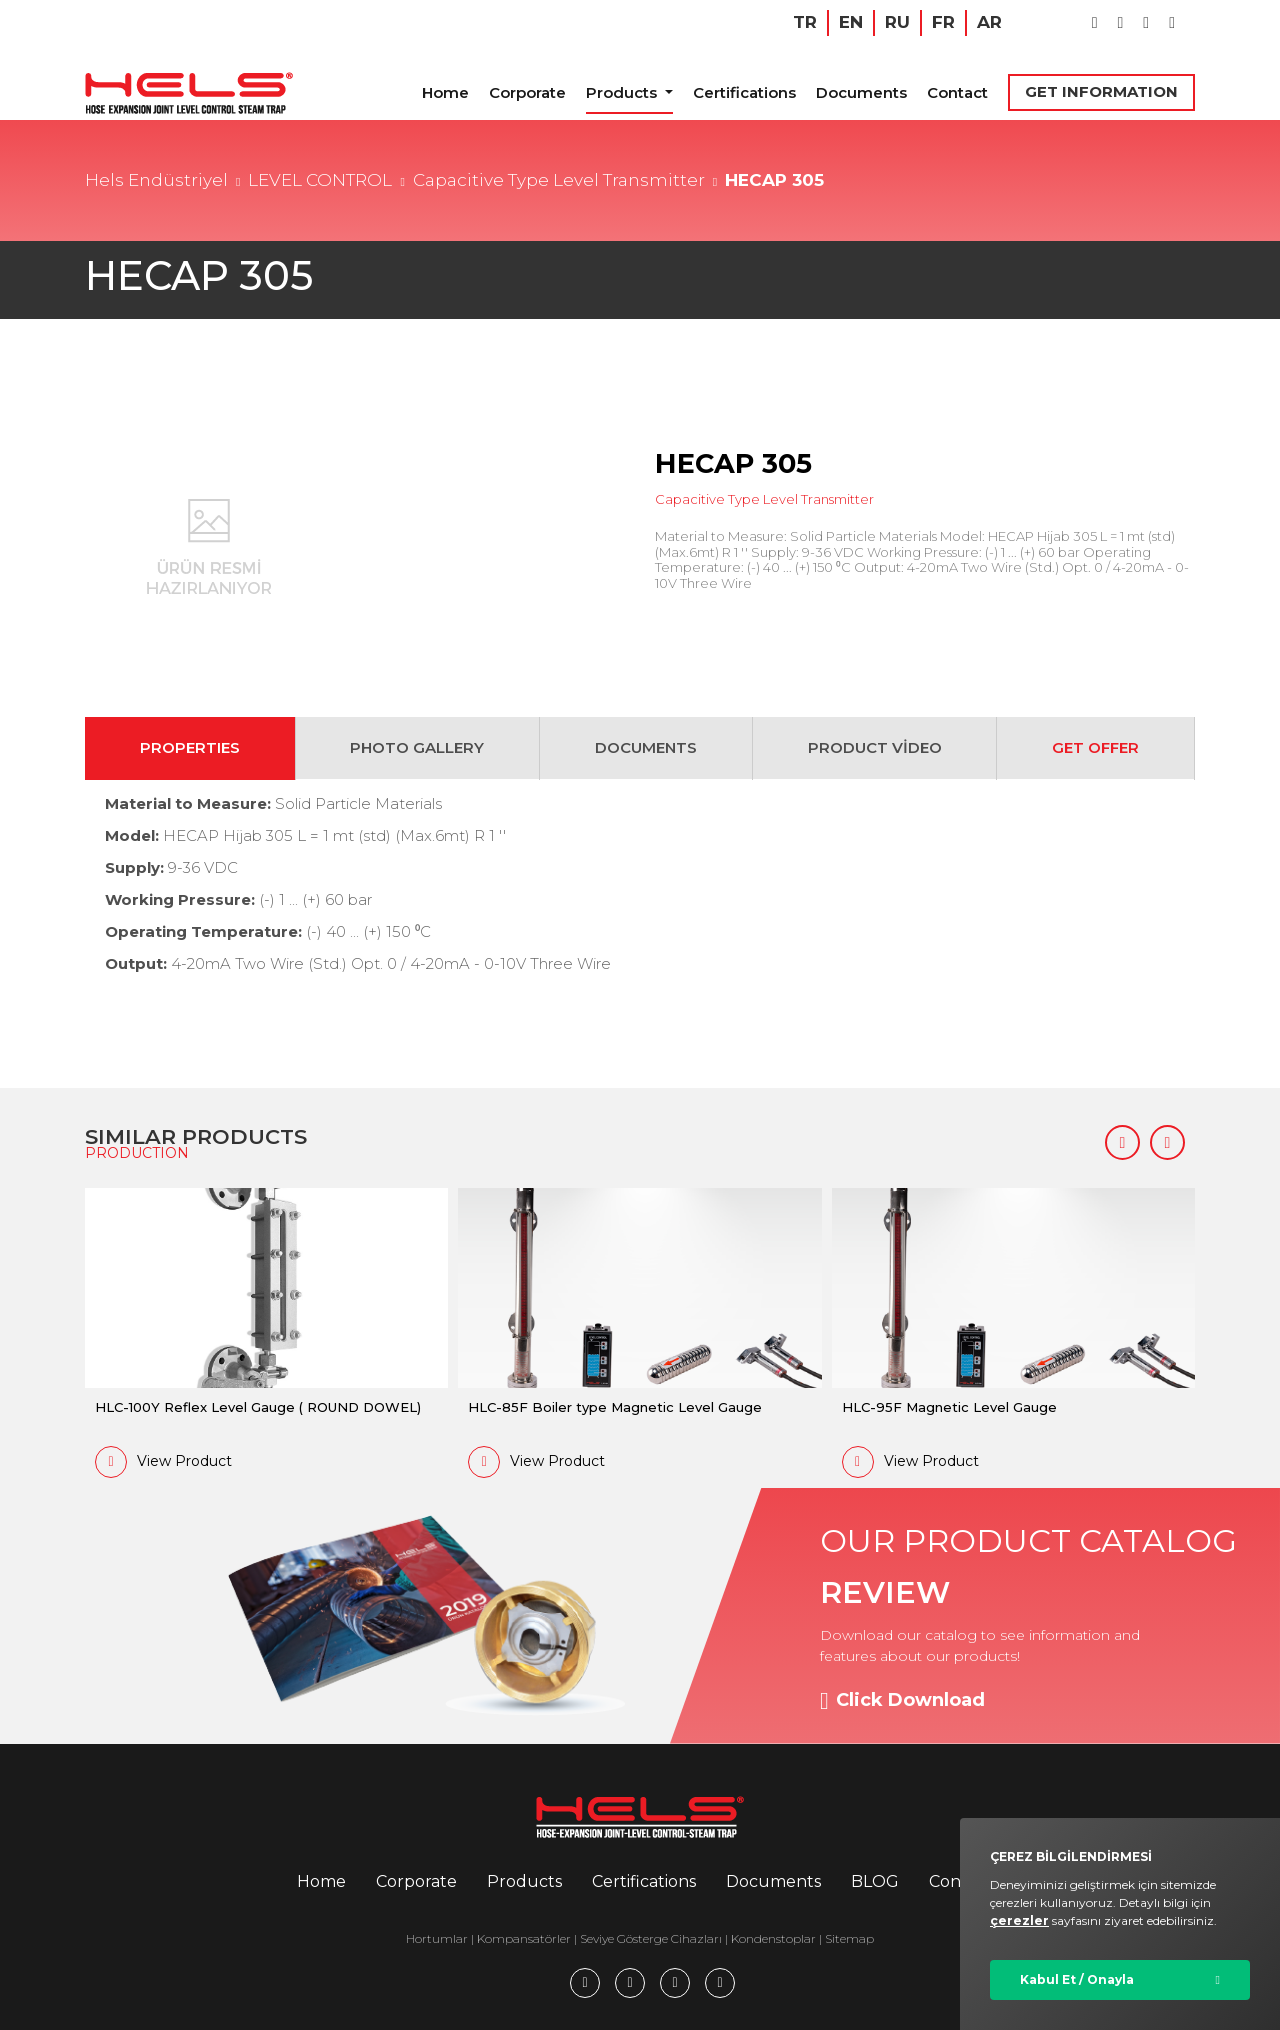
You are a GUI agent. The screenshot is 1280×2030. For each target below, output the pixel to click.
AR (989, 22)
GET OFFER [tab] (1095, 747)
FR (943, 22)
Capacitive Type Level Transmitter (559, 180)
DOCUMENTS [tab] (646, 747)
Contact (957, 92)
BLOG (875, 1881)
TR (805, 22)
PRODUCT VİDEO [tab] (875, 747)
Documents (861, 92)
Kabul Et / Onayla (1077, 1979)
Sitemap (849, 1938)
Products (623, 92)
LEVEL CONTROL (320, 180)
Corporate (527, 92)
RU (897, 22)
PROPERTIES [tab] (190, 747)
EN (851, 22)
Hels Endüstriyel (156, 180)
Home (445, 92)
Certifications (744, 92)
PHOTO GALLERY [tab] (417, 747)
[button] (1122, 1142)
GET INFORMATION (1101, 91)
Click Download (902, 1701)
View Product (163, 1462)
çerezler (1019, 1920)
